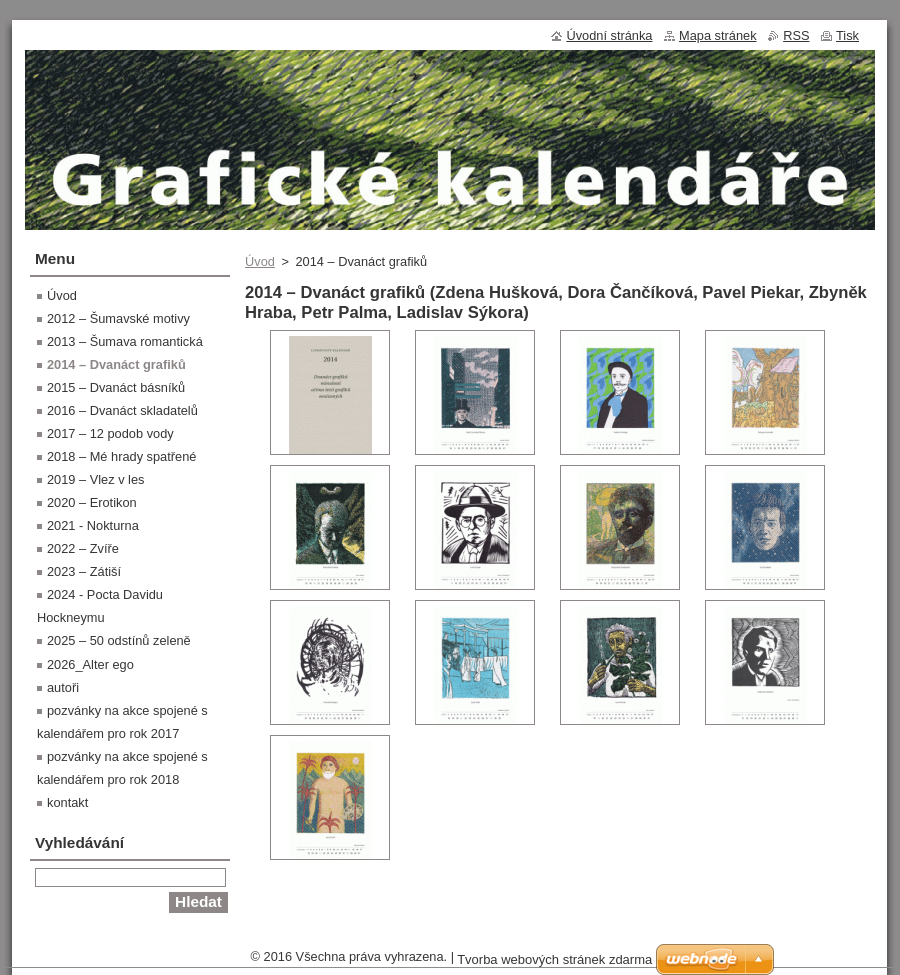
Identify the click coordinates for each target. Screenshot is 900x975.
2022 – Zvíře (83, 548)
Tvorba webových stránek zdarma (554, 959)
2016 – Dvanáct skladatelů (122, 410)
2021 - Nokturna (93, 525)
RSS (796, 35)
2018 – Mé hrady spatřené (121, 456)
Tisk (847, 35)
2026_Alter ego (90, 664)
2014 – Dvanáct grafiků (116, 364)
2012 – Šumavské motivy (118, 318)
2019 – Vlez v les (95, 479)
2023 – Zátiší (84, 571)
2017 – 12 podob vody (110, 433)
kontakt (67, 802)
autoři (63, 687)
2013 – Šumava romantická (125, 341)
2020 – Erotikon (92, 502)
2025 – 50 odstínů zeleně (119, 640)
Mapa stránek (718, 35)
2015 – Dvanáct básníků (116, 387)
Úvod (260, 261)
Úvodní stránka (609, 35)
